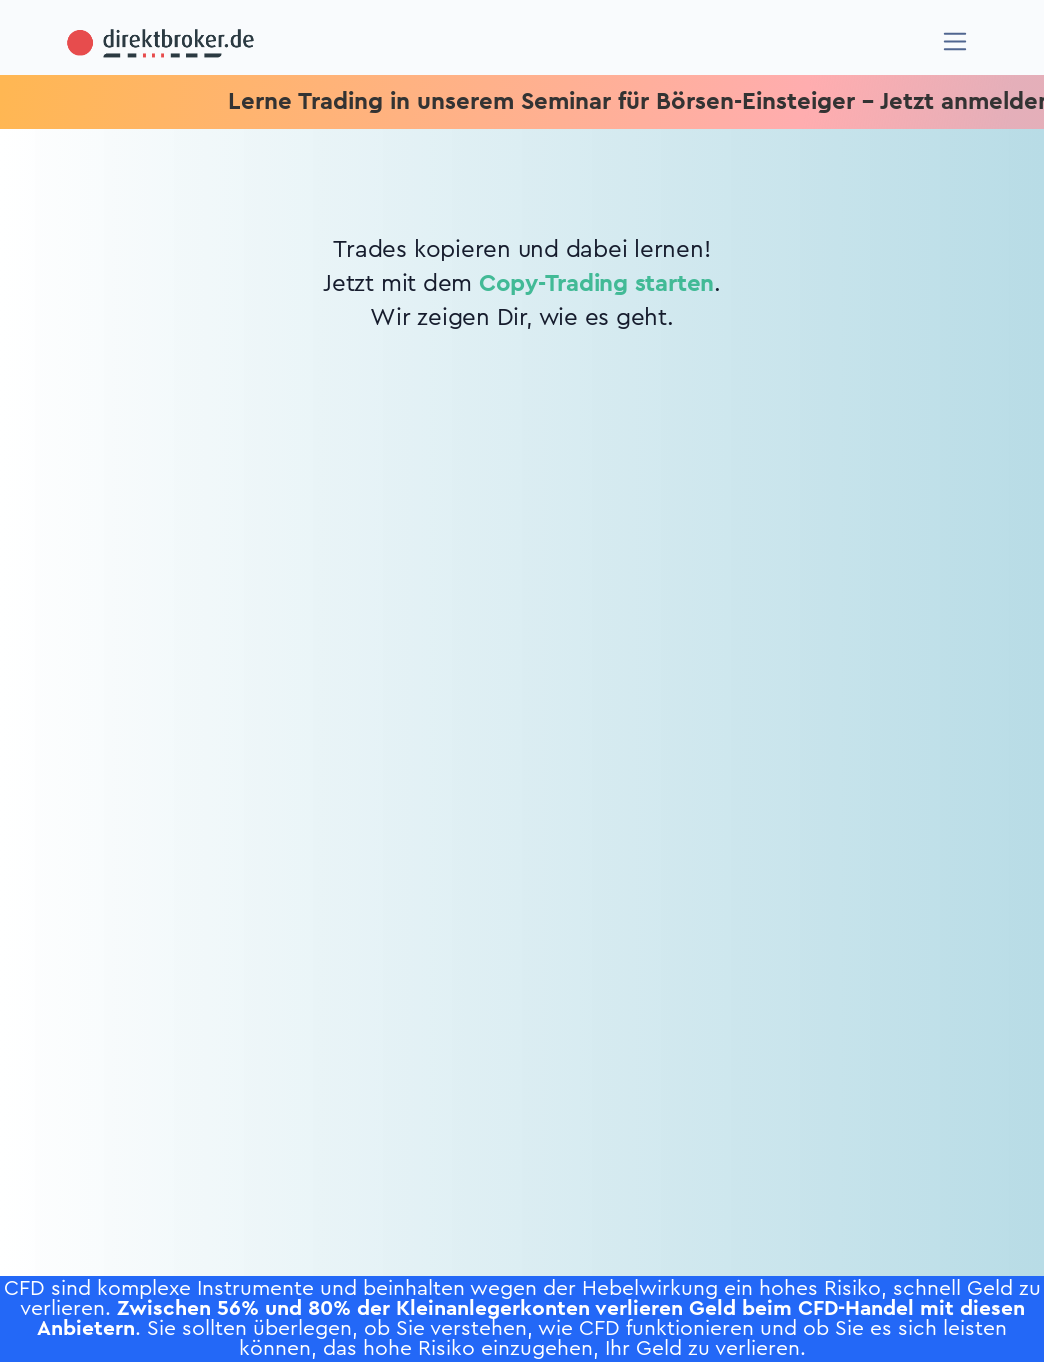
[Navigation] (955, 41)
